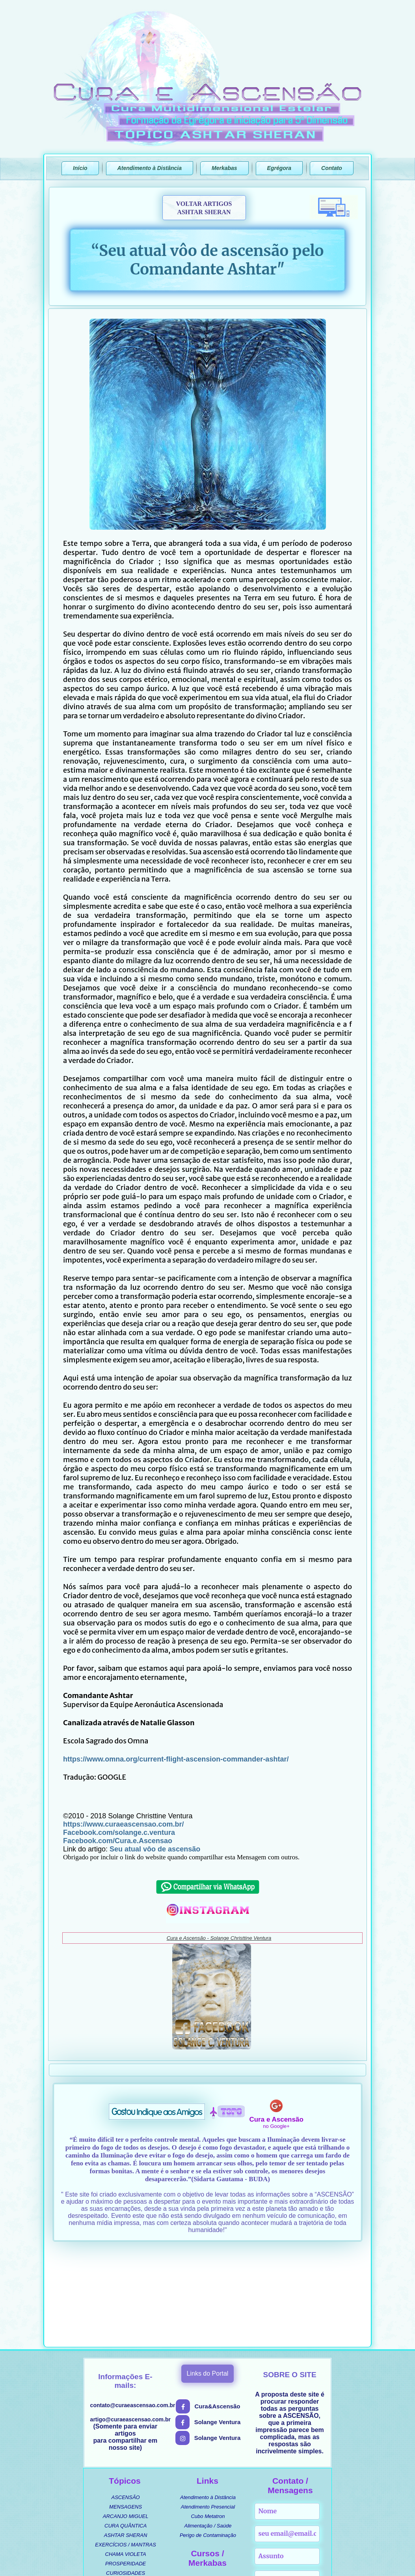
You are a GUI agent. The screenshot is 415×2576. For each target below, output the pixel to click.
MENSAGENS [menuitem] (125, 2410)
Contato (331, 168)
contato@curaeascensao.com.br (132, 2308)
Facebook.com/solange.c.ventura (119, 1832)
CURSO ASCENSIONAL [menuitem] (212, 2483)
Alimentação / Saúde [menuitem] (207, 2429)
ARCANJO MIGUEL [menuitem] (126, 2420)
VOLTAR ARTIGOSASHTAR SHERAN (204, 207)
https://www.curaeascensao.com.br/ (123, 1824)
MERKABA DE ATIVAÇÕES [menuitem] (212, 2511)
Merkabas (224, 168)
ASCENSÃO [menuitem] (125, 2401)
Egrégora (279, 168)
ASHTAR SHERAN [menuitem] (125, 2439)
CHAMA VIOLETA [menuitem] (125, 2457)
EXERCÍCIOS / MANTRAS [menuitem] (125, 2448)
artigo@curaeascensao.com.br (130, 2323)
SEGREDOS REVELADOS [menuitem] (125, 2505)
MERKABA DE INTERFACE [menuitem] (212, 2502)
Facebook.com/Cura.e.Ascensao (117, 1841)
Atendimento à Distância (149, 168)
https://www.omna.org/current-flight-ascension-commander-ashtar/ (175, 1759)
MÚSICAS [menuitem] (125, 2495)
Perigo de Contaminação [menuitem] (208, 2439)
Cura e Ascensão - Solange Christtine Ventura (219, 1938)
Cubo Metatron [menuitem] (208, 2420)
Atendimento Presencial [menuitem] (208, 2410)
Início (80, 168)
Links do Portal (208, 2276)
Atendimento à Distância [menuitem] (208, 2401)
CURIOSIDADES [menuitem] (125, 2476)
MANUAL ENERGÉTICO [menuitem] (212, 2492)
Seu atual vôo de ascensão (154, 1849)
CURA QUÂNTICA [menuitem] (125, 2429)
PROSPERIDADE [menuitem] (125, 2467)
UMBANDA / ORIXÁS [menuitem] (125, 2486)
